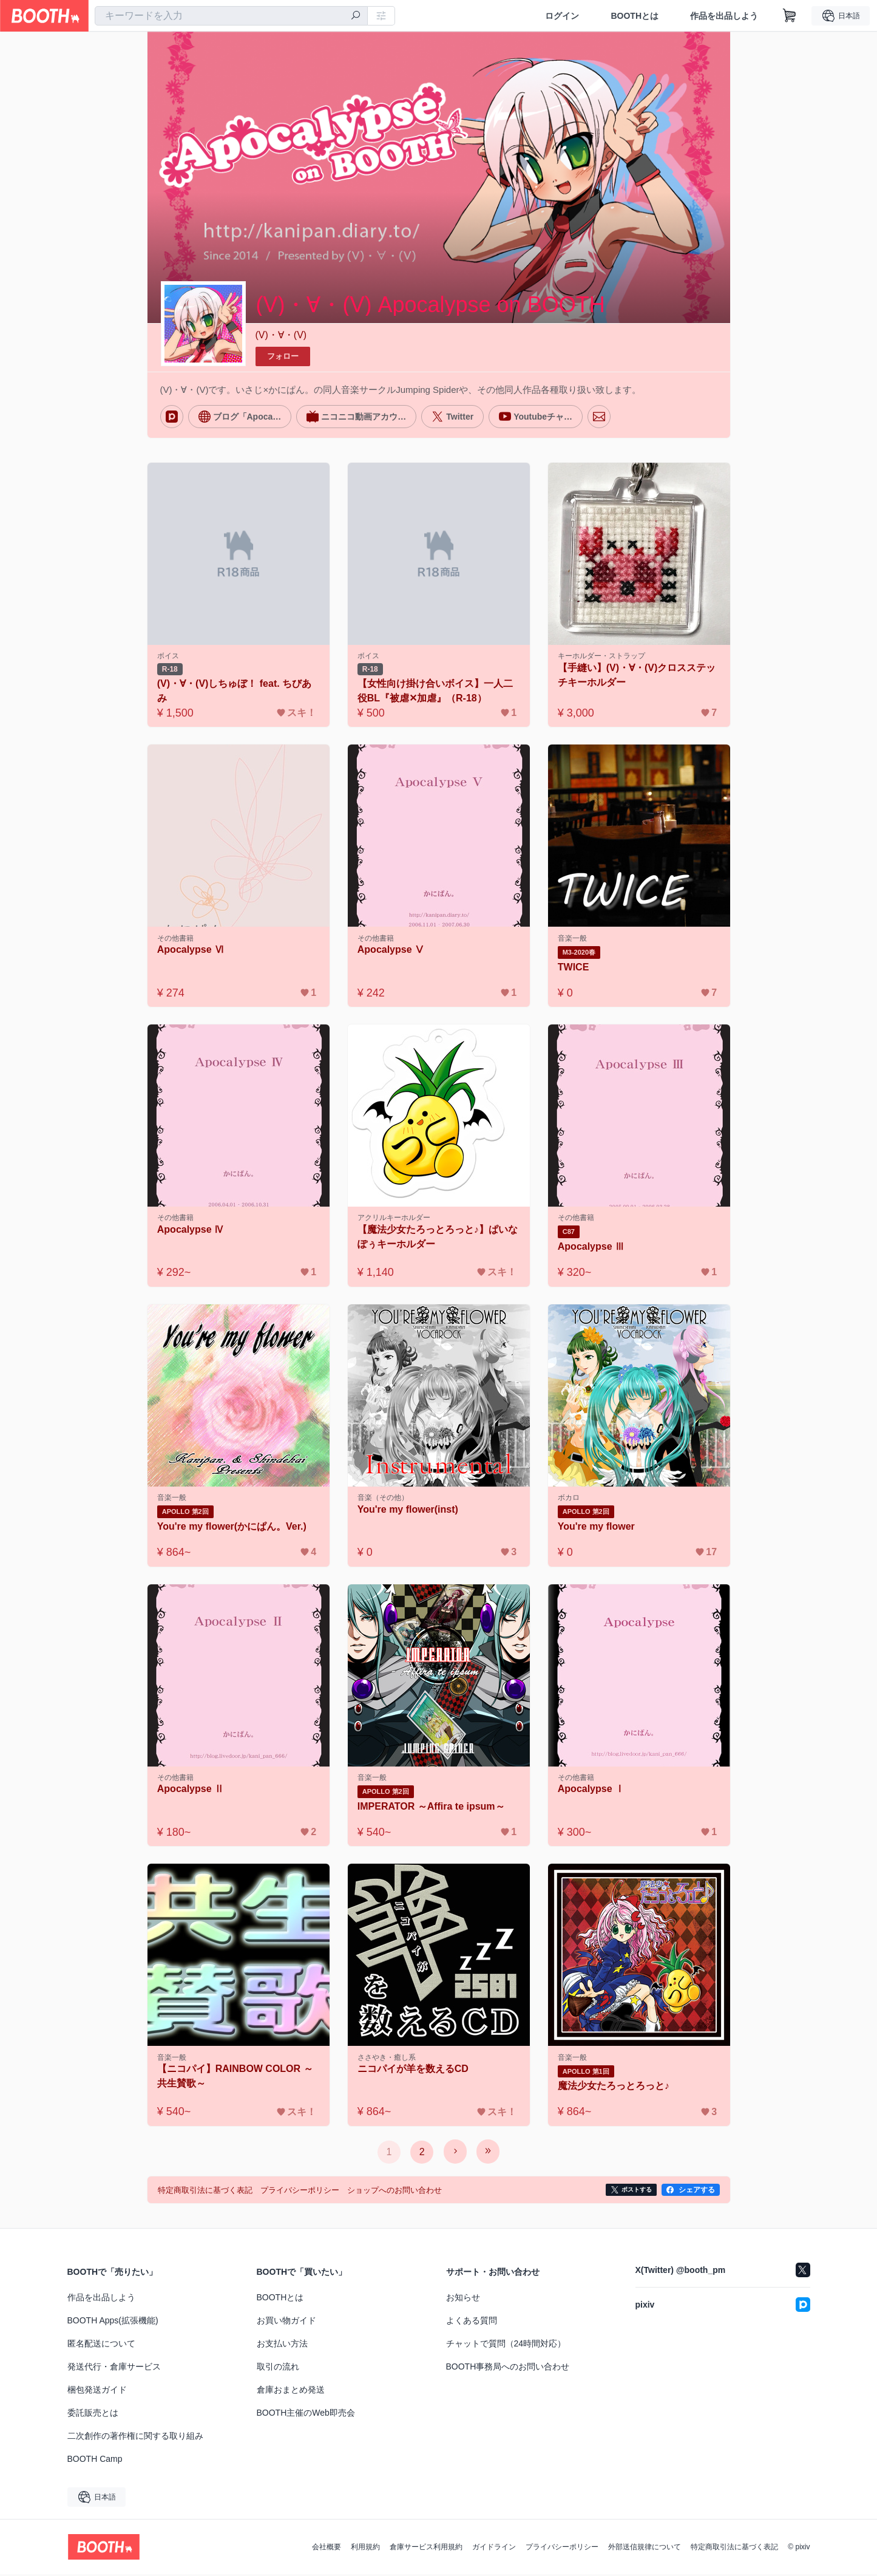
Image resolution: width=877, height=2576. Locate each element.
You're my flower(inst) (408, 1510)
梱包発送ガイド (97, 2391)
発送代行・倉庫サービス (114, 2368)
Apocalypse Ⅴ (391, 950)
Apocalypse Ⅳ (191, 1230)
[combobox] (231, 16)
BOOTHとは (635, 16)
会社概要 (326, 2548)
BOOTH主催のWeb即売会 (306, 2414)
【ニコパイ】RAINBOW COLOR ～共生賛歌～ (236, 2078)
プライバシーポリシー (562, 2548)
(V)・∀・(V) (281, 335)
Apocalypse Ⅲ (591, 1247)
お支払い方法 (282, 2345)
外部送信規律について (644, 2548)
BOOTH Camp (95, 2460)
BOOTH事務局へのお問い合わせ (508, 2368)
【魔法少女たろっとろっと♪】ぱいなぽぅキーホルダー (438, 1237)
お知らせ (463, 2299)
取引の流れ (278, 2368)
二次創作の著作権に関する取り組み (135, 2437)
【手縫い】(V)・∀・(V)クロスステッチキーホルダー (637, 675)
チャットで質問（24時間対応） (506, 2345)
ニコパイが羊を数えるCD (413, 2071)
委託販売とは (92, 2414)
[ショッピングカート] (789, 16)
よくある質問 (471, 2322)
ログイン (562, 16)
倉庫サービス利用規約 (426, 2548)
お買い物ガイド (286, 2322)
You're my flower (596, 1527)
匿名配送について (101, 2345)
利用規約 (365, 2548)
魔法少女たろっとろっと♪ (614, 2088)
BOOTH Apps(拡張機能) (112, 2322)
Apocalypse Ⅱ (191, 1791)
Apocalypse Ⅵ (191, 950)
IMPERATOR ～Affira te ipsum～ (432, 1808)
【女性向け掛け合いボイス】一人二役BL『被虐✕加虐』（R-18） (435, 690)
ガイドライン (494, 2548)
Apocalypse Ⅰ (591, 1791)
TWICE (574, 968)
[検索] (355, 16)
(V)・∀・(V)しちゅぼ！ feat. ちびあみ (235, 690)
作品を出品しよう (724, 16)
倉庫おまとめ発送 (291, 2391)
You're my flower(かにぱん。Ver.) (232, 1527)
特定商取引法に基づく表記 (734, 2548)
